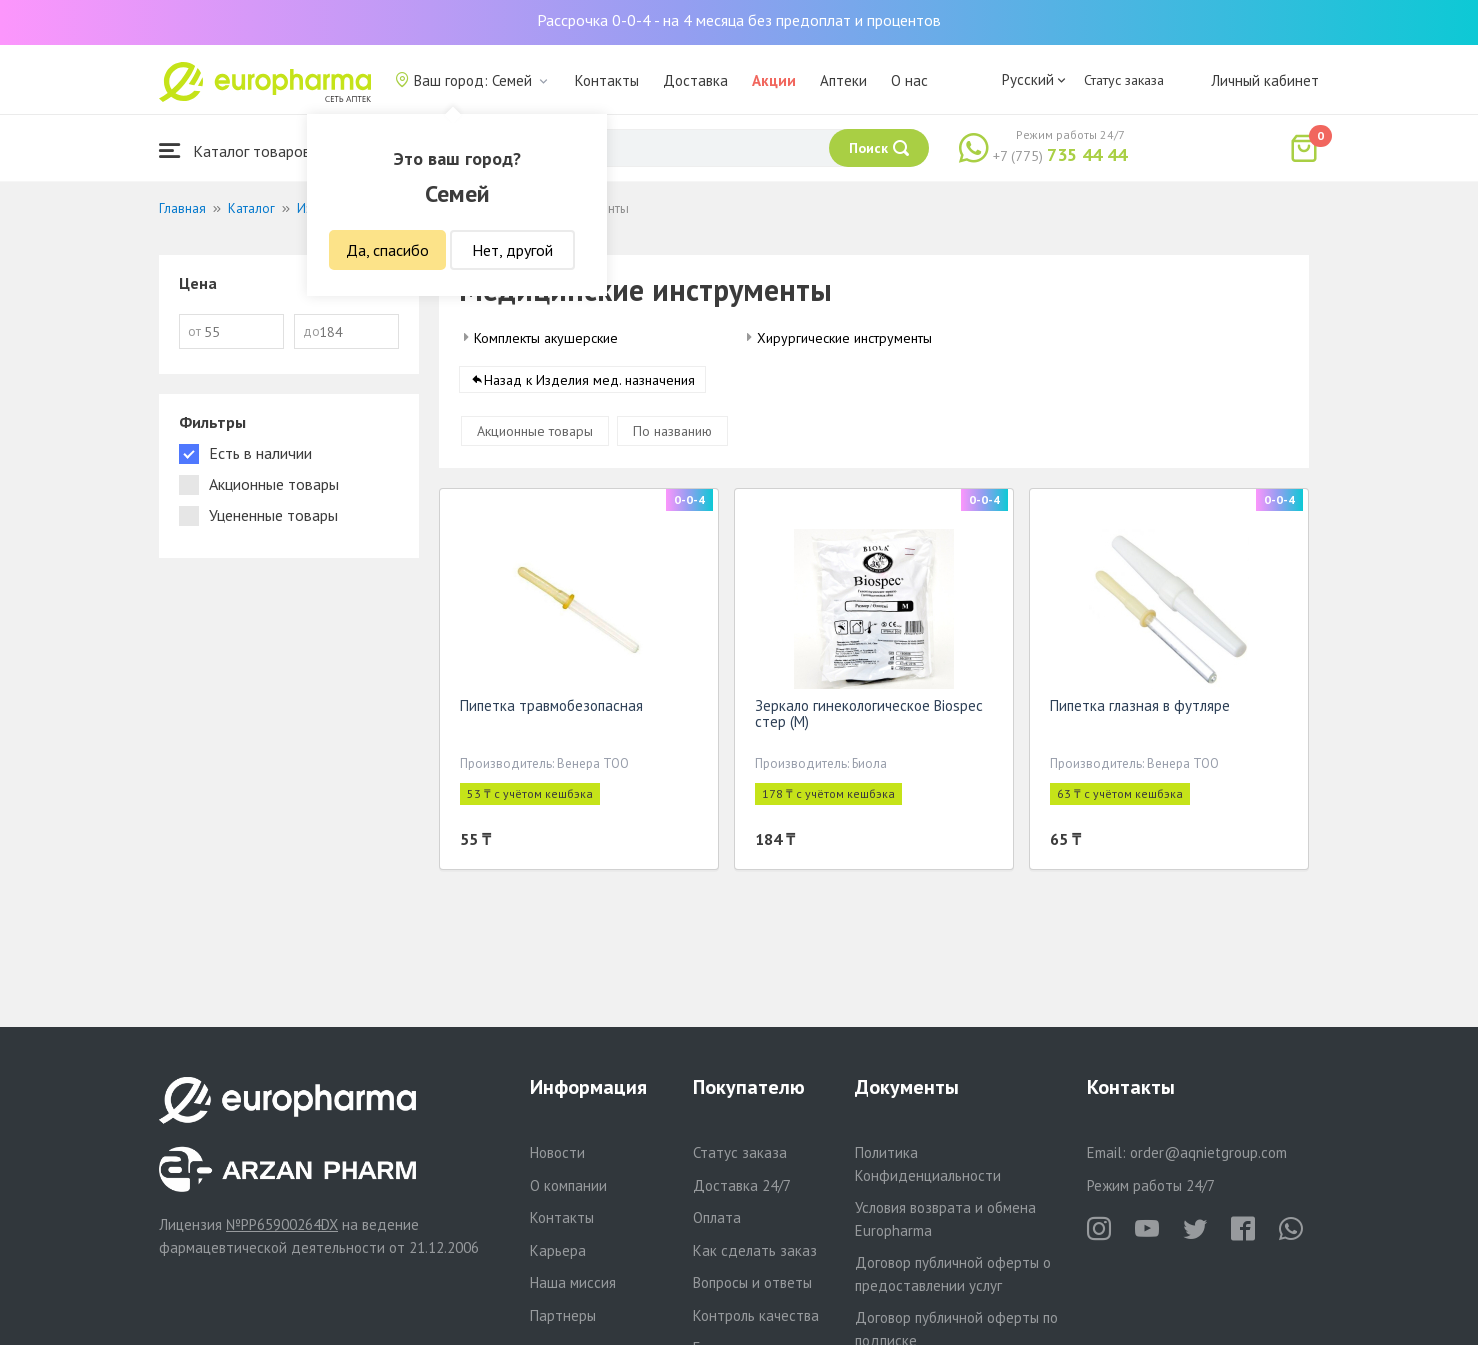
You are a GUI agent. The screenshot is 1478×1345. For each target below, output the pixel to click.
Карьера (558, 1250)
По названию (672, 435)
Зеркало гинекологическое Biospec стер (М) (869, 717)
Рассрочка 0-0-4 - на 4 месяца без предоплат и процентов (739, 20)
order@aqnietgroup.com (1208, 1152)
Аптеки (843, 80)
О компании (568, 1185)
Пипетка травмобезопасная (551, 709)
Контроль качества (756, 1315)
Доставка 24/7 (742, 1185)
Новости (557, 1152)
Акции (774, 80)
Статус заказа (1124, 80)
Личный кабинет (1265, 80)
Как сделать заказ (755, 1250)
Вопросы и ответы (752, 1282)
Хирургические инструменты (844, 338)
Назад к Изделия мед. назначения (589, 384)
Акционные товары (535, 435)
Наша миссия (573, 1282)
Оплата (717, 1217)
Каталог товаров (235, 150)
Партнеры (563, 1315)
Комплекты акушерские (546, 338)
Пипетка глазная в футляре (1140, 709)
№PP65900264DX (282, 1224)
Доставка (695, 80)
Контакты (607, 80)
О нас (909, 80)
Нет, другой (512, 250)
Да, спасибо (387, 250)
